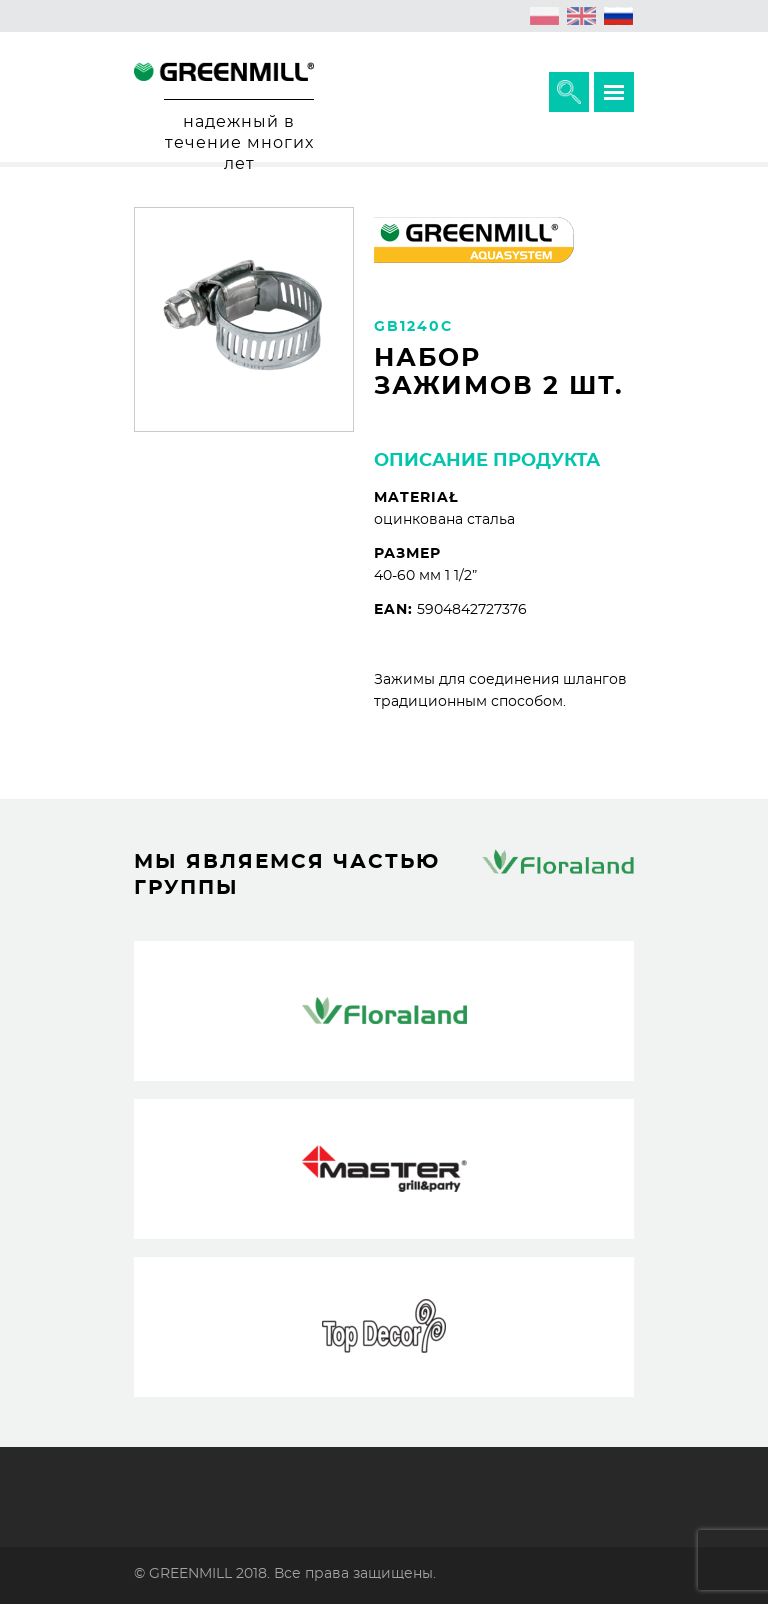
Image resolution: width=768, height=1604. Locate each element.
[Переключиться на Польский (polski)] (545, 16)
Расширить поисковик (569, 92)
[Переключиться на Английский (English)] (582, 16)
